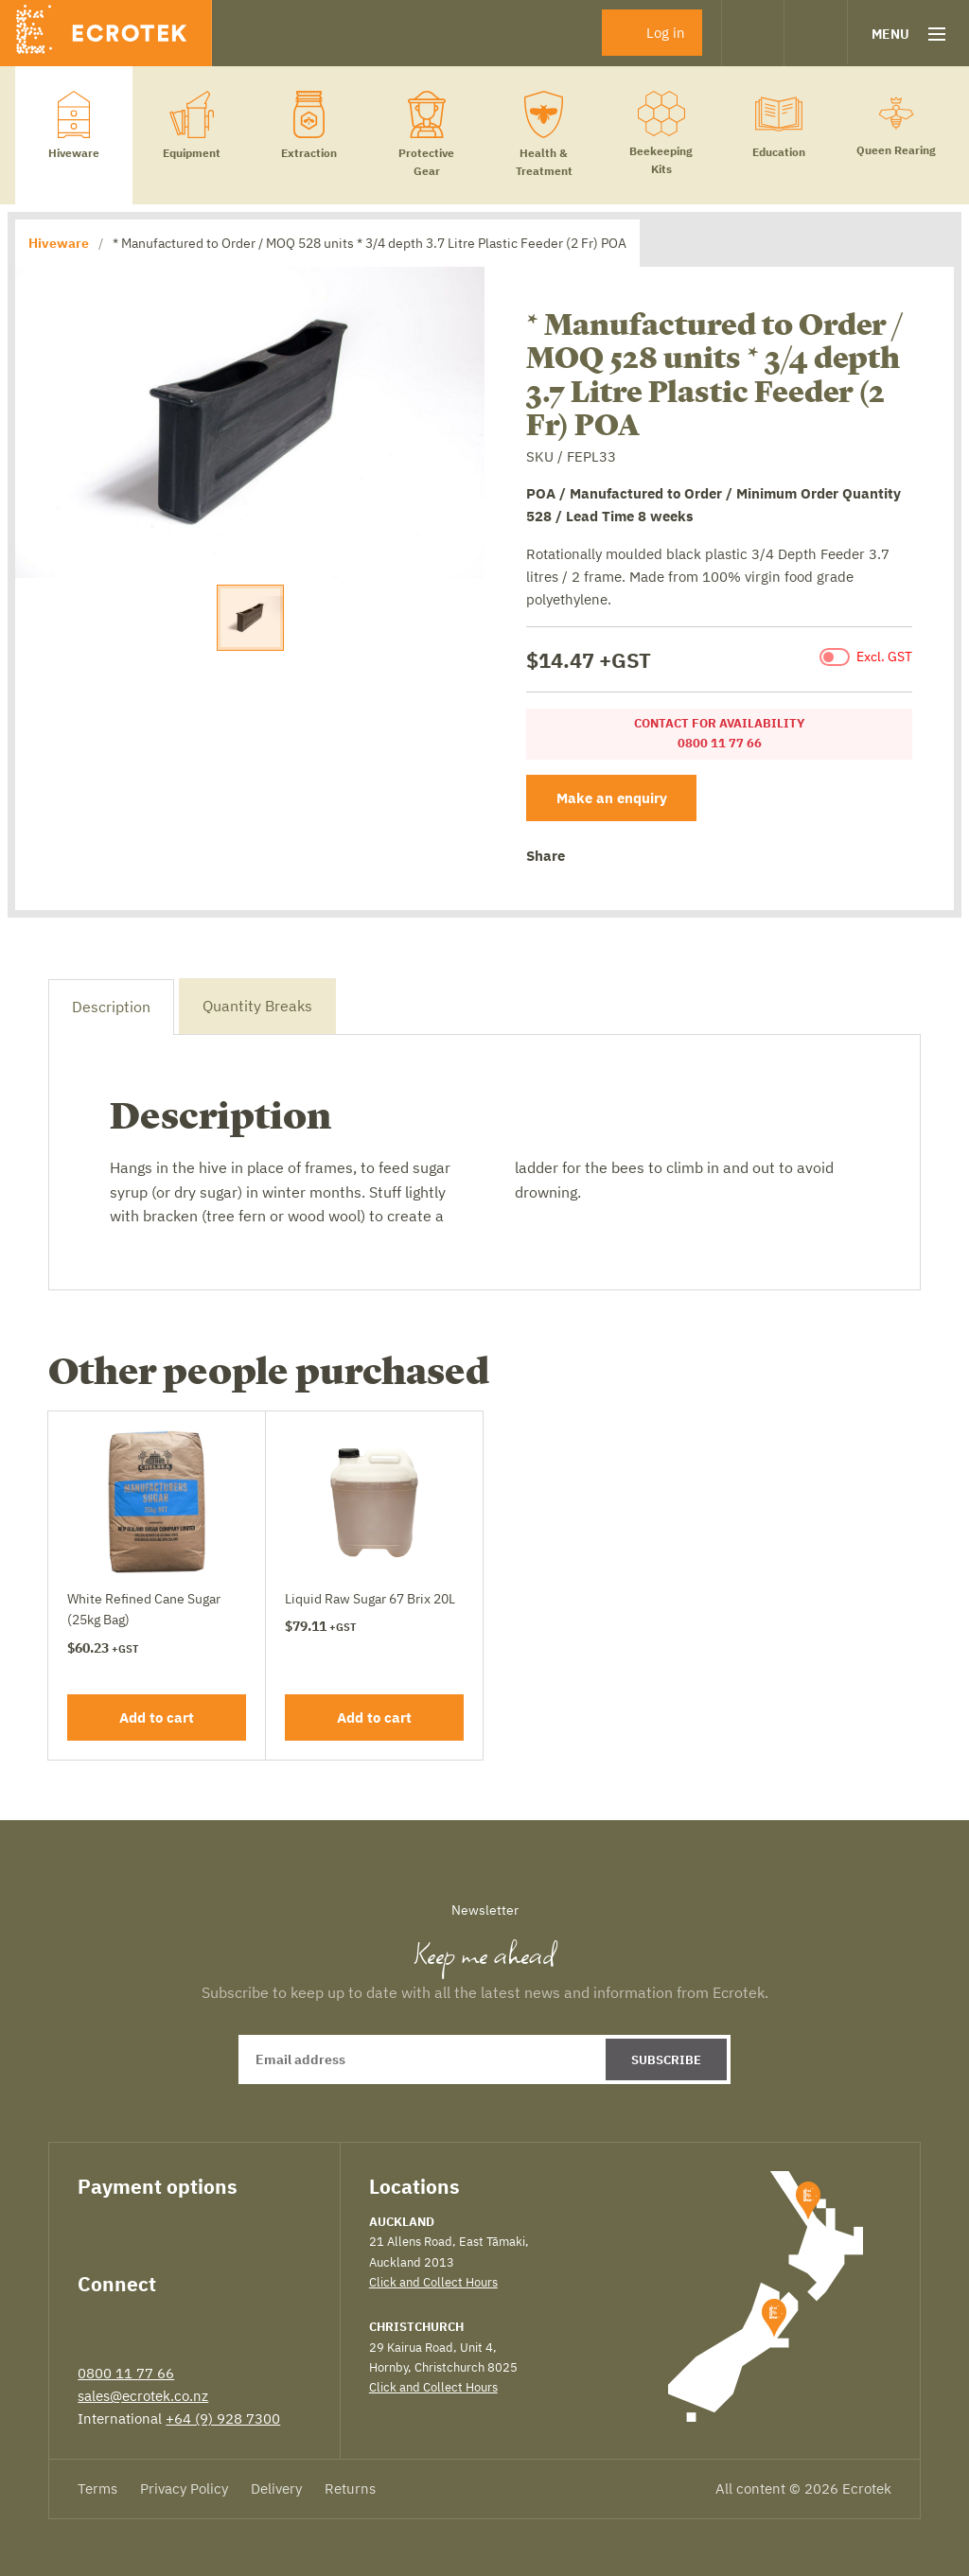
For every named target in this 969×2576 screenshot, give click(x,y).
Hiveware (58, 243)
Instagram (192, 2322)
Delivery (276, 2488)
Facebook (587, 857)
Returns (350, 2488)
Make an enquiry (611, 798)
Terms (97, 2488)
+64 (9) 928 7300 (223, 2418)
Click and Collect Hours (433, 2281)
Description (111, 1006)
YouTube (228, 2322)
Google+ (648, 857)
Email (678, 857)
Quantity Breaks (257, 1005)
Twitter (618, 857)
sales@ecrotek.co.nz (143, 2396)
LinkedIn (157, 2322)
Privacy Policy (184, 2488)
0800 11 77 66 (126, 2373)
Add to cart (156, 1717)
